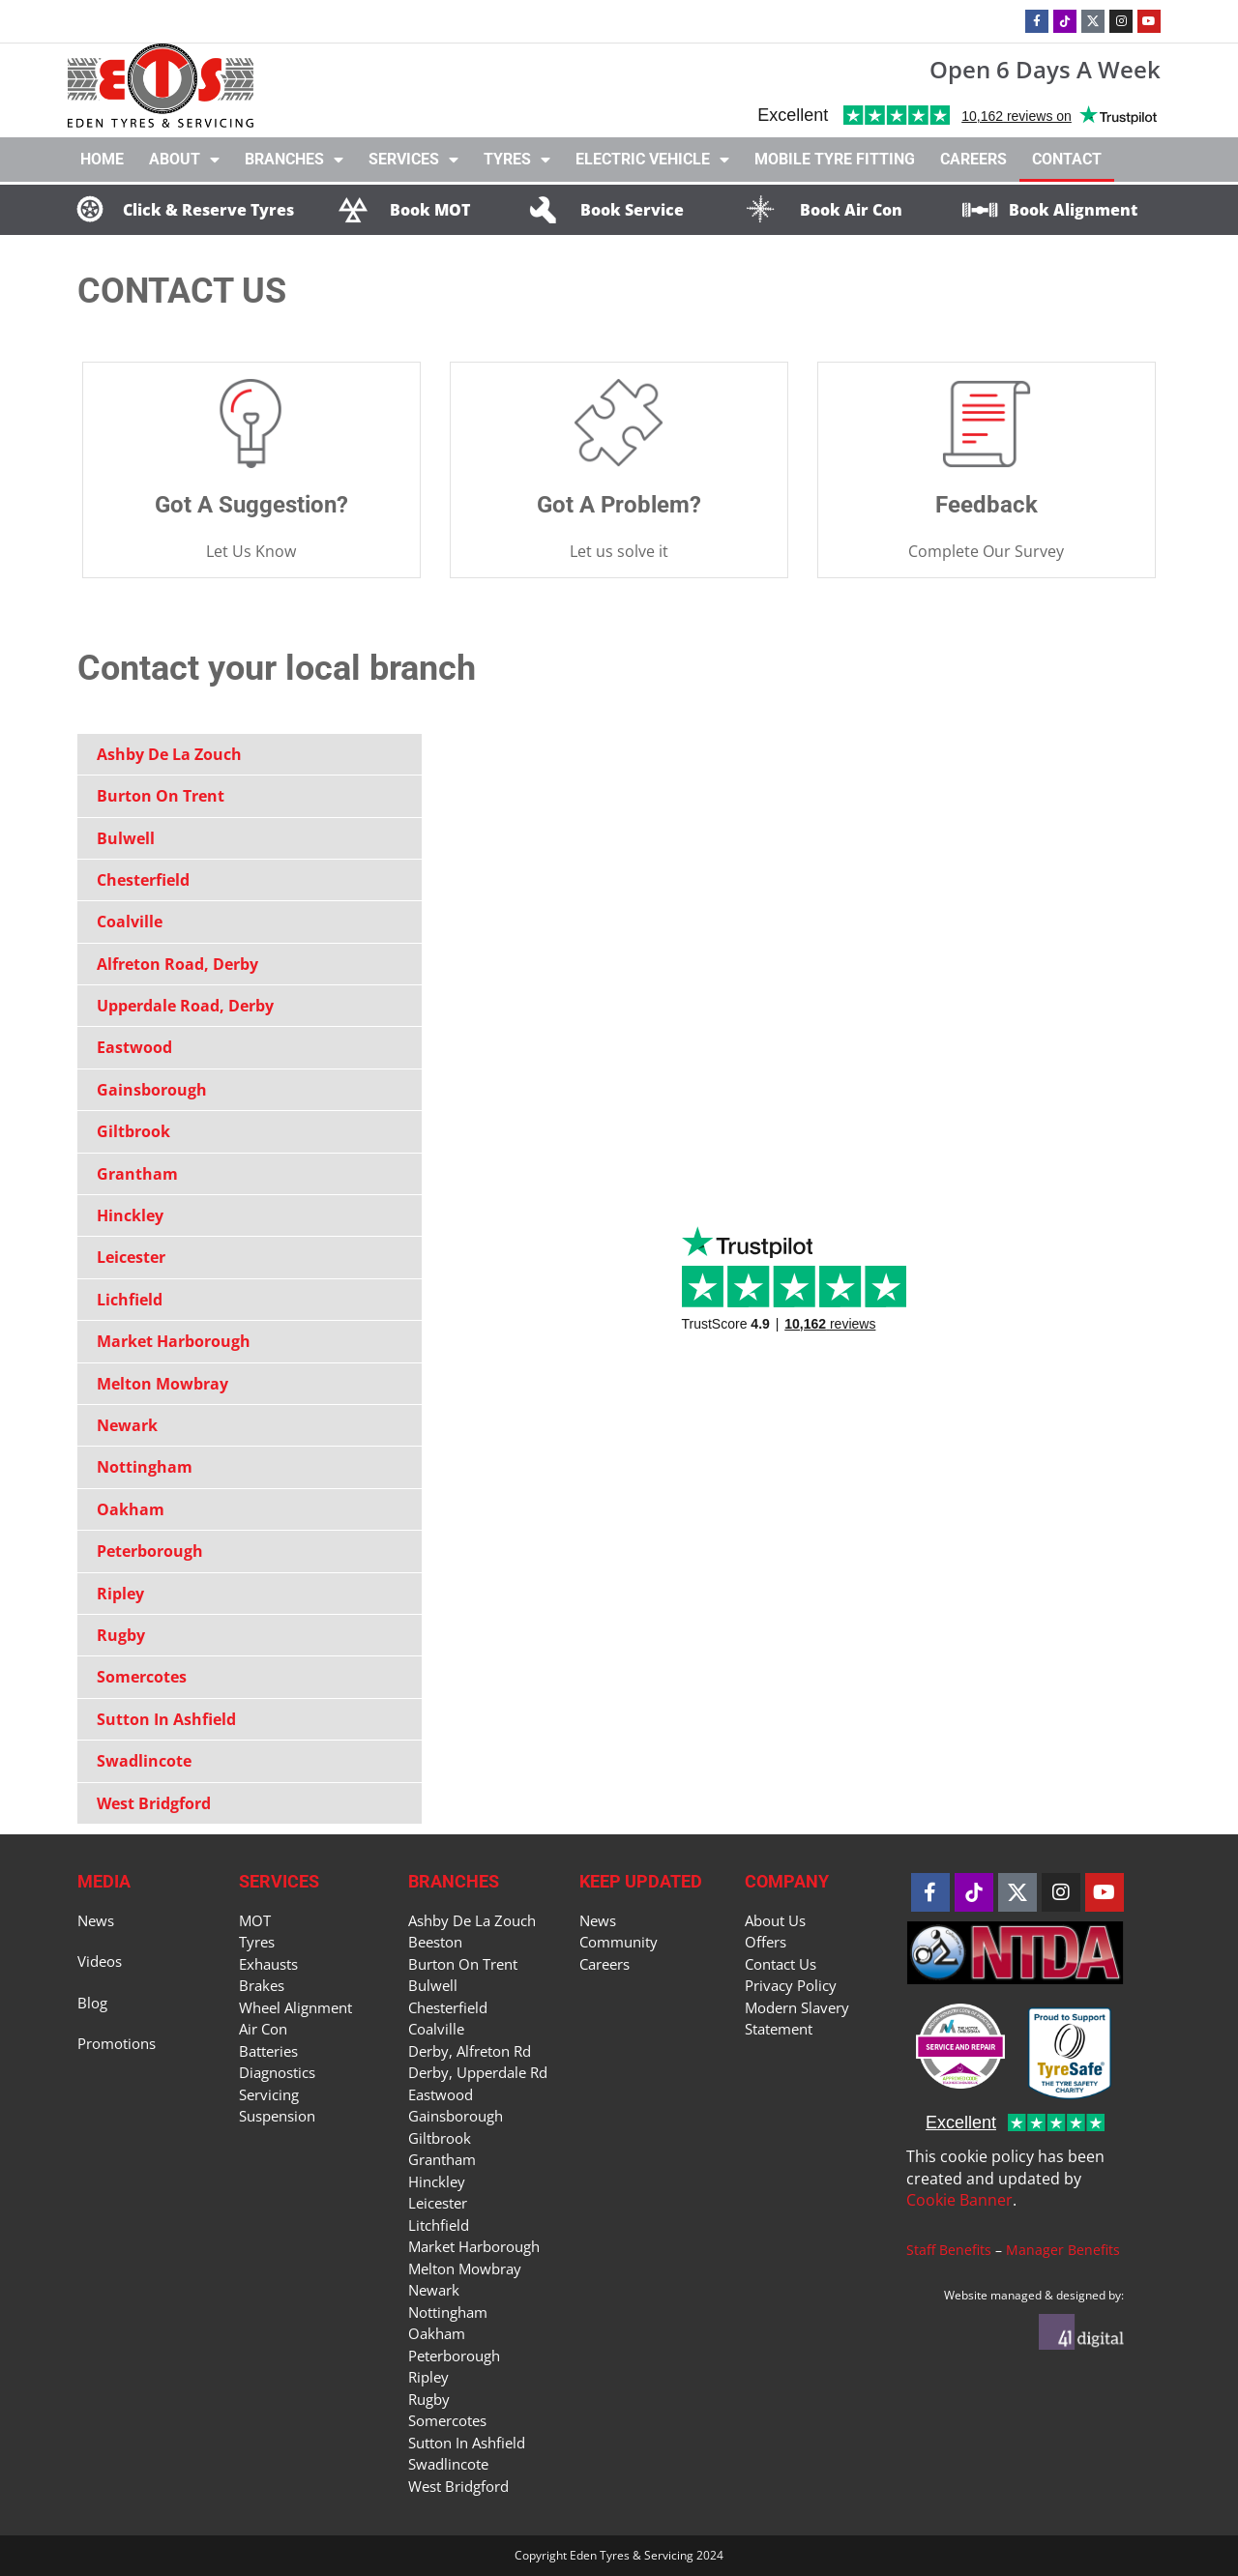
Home (102, 159)
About (184, 159)
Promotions (116, 2043)
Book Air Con (851, 209)
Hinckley (130, 1215)
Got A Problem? (619, 504)
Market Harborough (174, 1341)
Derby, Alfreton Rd (469, 2051)
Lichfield (129, 1299)
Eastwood (134, 1047)
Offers (765, 1941)
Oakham (130, 1509)
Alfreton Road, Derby (177, 964)
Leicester (131, 1257)
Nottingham (144, 1467)
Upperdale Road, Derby (185, 1005)
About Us (775, 1920)
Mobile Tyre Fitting (834, 159)
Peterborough (150, 1551)
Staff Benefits (948, 2249)
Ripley (120, 1593)
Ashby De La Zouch (169, 754)
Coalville (129, 921)
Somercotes (142, 1676)
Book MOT (430, 209)
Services (413, 159)
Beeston (435, 1941)
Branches (294, 159)
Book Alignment (1073, 209)
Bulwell (126, 838)
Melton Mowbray (162, 1383)
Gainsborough (152, 1089)
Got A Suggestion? (251, 504)
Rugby (121, 1635)
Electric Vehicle (652, 159)
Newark (127, 1425)
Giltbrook (133, 1131)
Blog (92, 2002)
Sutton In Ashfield (166, 1719)
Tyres (517, 159)
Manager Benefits (1063, 2249)
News (95, 1920)
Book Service (632, 209)
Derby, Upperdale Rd (477, 2072)
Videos (99, 1961)
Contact (1067, 159)
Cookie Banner (959, 2199)
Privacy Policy (791, 1985)
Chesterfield (143, 880)
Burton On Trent (160, 795)
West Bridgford (154, 1803)
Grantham (137, 1174)
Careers (973, 159)
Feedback (986, 504)
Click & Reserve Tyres (208, 209)
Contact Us (780, 1964)
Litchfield (438, 2225)
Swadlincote (144, 1760)
